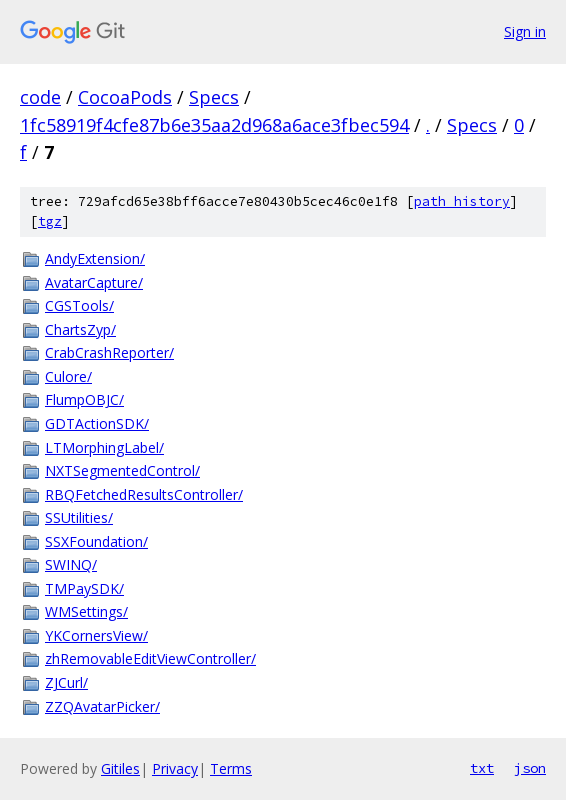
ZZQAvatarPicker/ (102, 706)
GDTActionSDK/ (97, 423)
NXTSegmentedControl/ (122, 470)
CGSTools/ (79, 305)
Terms (231, 768)
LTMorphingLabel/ (104, 447)
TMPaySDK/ (84, 588)
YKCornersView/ (96, 635)
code (40, 97)
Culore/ (68, 376)
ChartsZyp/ (80, 329)
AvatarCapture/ (94, 282)
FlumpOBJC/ (84, 399)
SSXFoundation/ (96, 541)
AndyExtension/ (95, 258)
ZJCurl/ (66, 682)
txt (482, 768)
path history (462, 201)
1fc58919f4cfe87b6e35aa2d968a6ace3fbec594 (214, 125)
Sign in (525, 31)
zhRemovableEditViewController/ (150, 658)
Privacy (175, 768)
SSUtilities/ (79, 517)
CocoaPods (125, 97)
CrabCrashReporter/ (109, 352)
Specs (214, 97)
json (530, 768)
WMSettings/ (86, 611)
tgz (50, 221)
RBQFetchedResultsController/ (144, 494)
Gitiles (120, 768)
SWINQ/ (71, 564)
